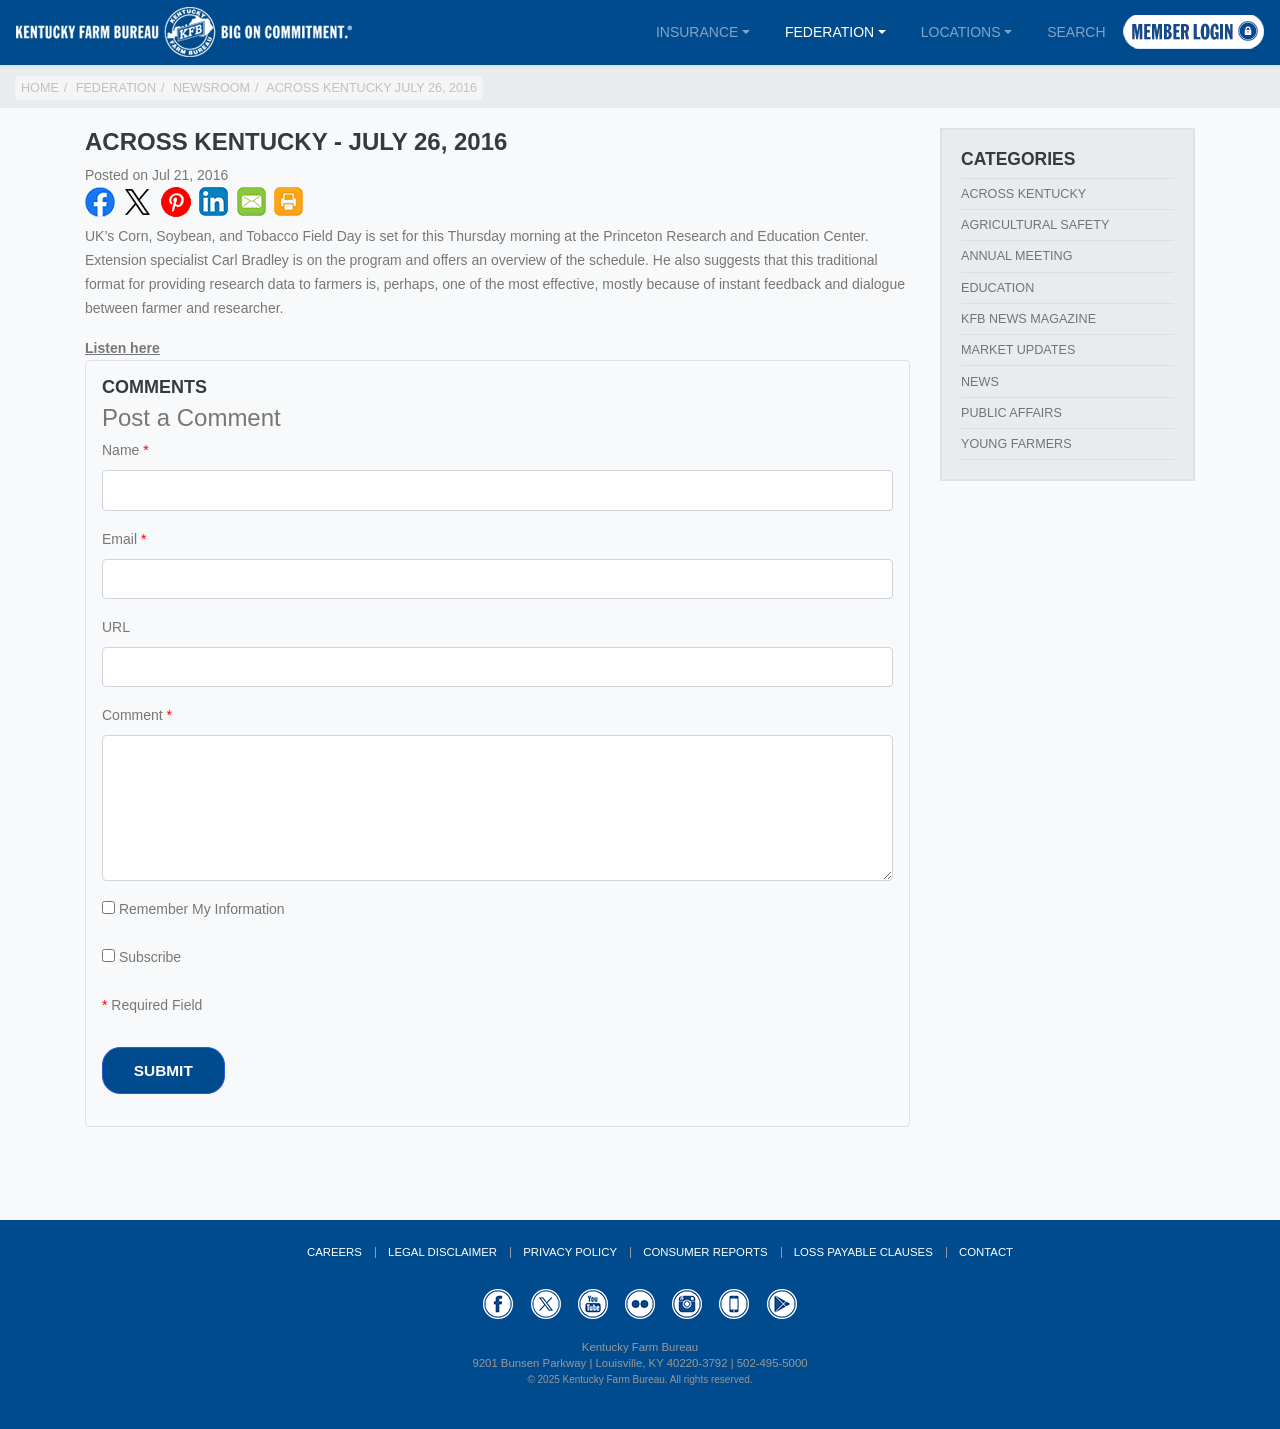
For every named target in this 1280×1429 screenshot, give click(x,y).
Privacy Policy (570, 1252)
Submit (163, 1070)
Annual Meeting (1017, 256)
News (980, 382)
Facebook (100, 202)
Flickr (640, 1304)
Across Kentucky (1023, 194)
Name (120, 450)
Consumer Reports (705, 1252)
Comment (132, 715)
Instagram (687, 1304)
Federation (829, 32)
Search (1076, 32)
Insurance (697, 32)
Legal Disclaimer (442, 1252)
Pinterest (176, 202)
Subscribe (141, 957)
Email (252, 202)
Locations (961, 32)
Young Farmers (1016, 444)
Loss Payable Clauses (863, 1252)
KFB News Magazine (1028, 319)
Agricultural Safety (1035, 225)
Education (997, 288)
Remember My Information (193, 909)
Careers (334, 1252)
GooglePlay (782, 1304)
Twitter (138, 202)
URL (116, 627)
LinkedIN (214, 202)
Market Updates (1018, 350)
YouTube (593, 1304)
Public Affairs (1011, 413)
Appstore (734, 1304)
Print (289, 202)
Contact (986, 1252)
